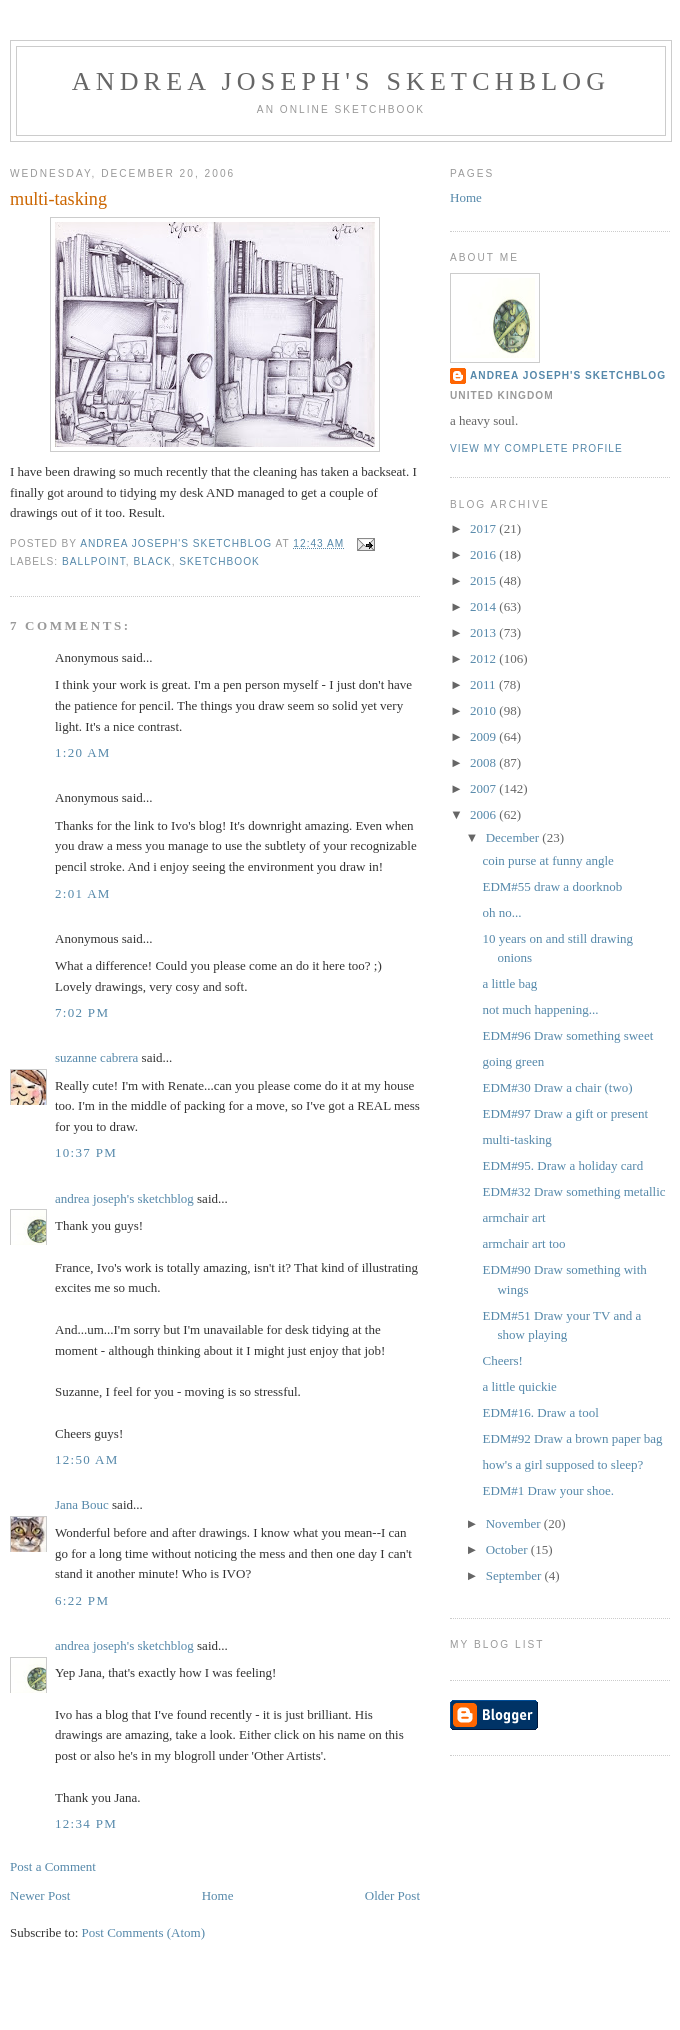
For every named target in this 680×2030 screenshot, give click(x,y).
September (515, 1575)
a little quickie (519, 1386)
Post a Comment (53, 1866)
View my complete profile (536, 448)
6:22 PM (82, 1600)
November (515, 1523)
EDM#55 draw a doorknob (552, 886)
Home (218, 1895)
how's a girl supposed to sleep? (562, 1464)
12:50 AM (87, 1459)
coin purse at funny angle (547, 860)
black (152, 561)
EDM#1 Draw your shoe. (547, 1490)
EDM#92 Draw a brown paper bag (572, 1438)
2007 (484, 788)
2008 (484, 762)
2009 (484, 736)
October (508, 1549)
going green (513, 1061)
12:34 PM (86, 1823)
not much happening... (540, 1009)
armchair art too (523, 1243)
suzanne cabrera (96, 1057)
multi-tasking (516, 1139)
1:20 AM (83, 752)
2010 (484, 710)
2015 (484, 580)
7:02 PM (82, 1012)
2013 (484, 632)
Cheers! (502, 1360)
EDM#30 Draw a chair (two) (557, 1087)
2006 (484, 814)
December (514, 837)
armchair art (513, 1217)
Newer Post (40, 1895)
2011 (484, 684)
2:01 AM (83, 893)
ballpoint (94, 561)
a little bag (509, 983)
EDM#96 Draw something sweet (567, 1035)
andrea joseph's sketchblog (341, 81)
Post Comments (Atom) (144, 1932)
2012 (484, 658)
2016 (484, 554)
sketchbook (219, 561)
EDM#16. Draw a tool (540, 1412)
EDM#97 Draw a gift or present (565, 1113)
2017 (484, 528)
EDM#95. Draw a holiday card (562, 1165)
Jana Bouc (82, 1504)
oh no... (501, 912)
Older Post (392, 1895)
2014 (484, 606)
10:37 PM (86, 1152)
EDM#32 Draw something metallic (573, 1191)
